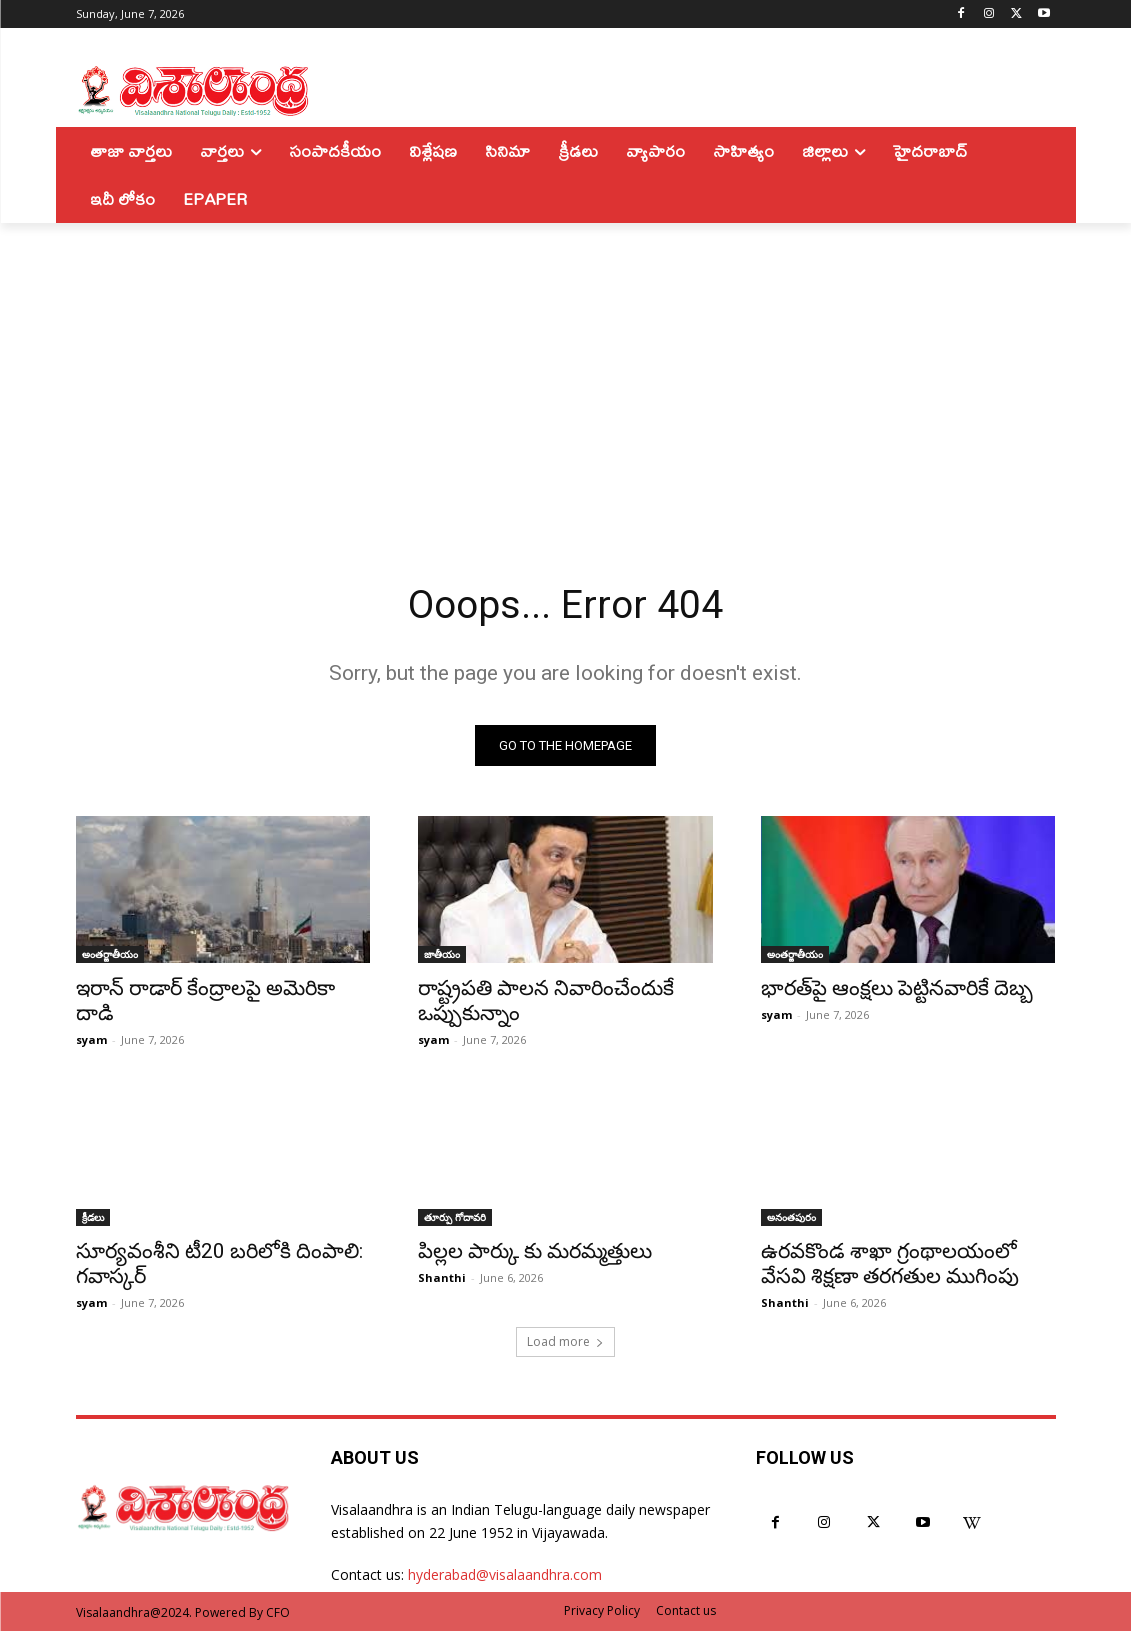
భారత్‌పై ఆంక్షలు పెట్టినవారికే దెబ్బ (897, 990)
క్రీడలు (93, 1219)
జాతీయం (442, 956)
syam (91, 1041)
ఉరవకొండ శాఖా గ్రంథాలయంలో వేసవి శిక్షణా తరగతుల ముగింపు (890, 1265)
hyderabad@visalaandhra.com (505, 1576)
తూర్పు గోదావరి (455, 1219)
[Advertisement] (565, 373)
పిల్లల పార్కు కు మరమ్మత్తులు (535, 1253)
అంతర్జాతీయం (110, 956)
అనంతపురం (791, 1219)
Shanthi (442, 1279)
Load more (565, 1342)
